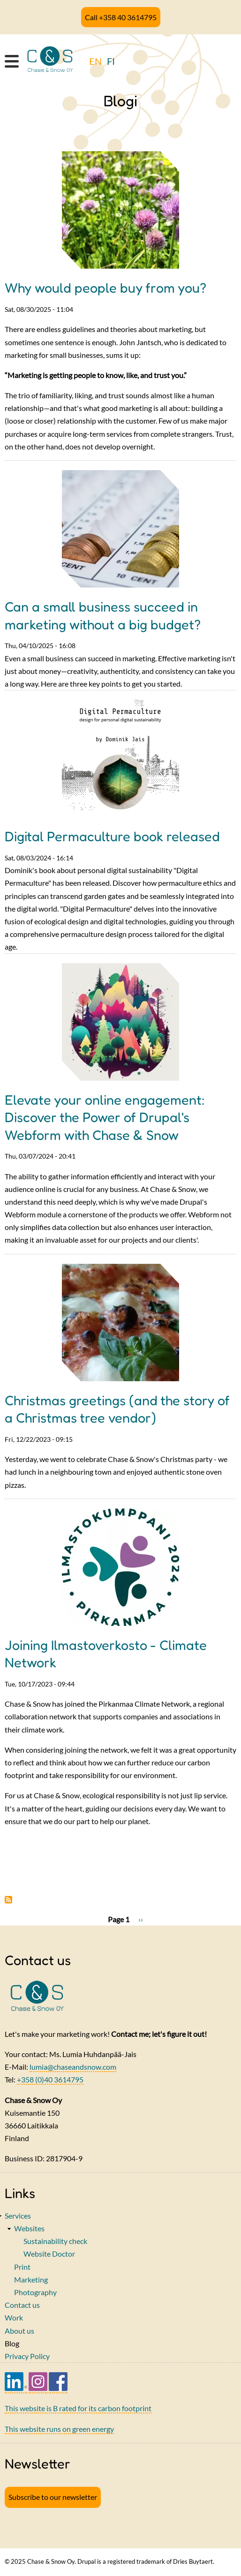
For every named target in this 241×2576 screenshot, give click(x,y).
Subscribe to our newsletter (52, 2496)
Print (22, 2266)
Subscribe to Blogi (8, 1899)
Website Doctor (49, 2253)
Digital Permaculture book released (112, 836)
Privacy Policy (27, 2356)
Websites (29, 2228)
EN (95, 61)
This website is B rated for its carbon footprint (78, 2408)
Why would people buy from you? (105, 287)
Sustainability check (55, 2240)
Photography (35, 2292)
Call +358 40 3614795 (121, 17)
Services (18, 2215)
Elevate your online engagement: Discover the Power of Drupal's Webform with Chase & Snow (105, 1117)
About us (19, 2330)
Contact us (22, 2304)
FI (111, 61)
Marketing (31, 2279)
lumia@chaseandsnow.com (73, 2066)
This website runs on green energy (59, 2428)
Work (14, 2317)
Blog (12, 2343)
